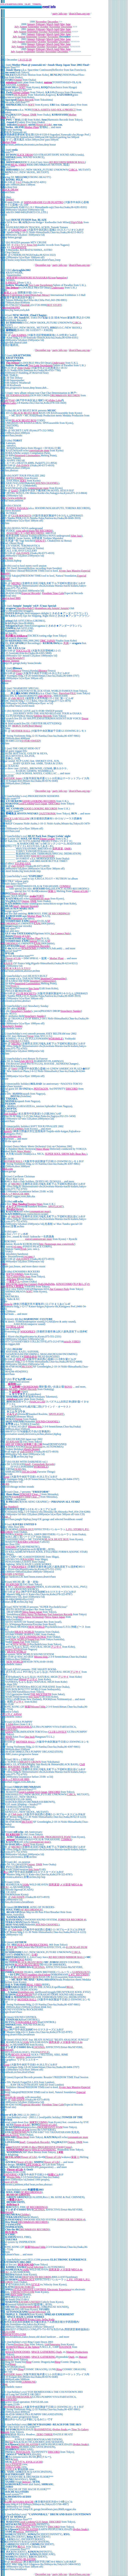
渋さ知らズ (79, 1284)
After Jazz (76, 535)
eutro (28, 1239)
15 (23, 59)
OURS (18, 1469)
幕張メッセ (10, 292)
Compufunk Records (38, 945)
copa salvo (22, 530)
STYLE (44, 2052)
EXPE (37, 923)
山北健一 (17, 1391)
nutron (9, 886)
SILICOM (38, 1836)
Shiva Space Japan (32, 1611)
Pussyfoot (64, 693)
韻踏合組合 (30, 1356)
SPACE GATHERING (44, 2149)
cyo (14, 1246)
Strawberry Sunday (21, 1011)
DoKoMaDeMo (46, 1284)
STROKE (14, 1041)
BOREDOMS (29, 948)
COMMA (22, 84)
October (44, 26)
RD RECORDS (57, 162)
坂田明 (12, 1384)
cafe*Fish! (9, 400)
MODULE (16, 2561)
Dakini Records (25, 99)
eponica (20, 2057)
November (41, 21)
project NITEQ (13, 1649)
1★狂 (60, 2152)
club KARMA (18, 335)
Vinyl (14, 1068)
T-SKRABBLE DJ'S (26, 2022)
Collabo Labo (54, 400)
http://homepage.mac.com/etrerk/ (56, 1244)
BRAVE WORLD (24, 1631)
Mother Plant (32, 127)
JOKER (18, 1534)
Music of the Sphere (28, 2346)
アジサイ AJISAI (12, 1714)
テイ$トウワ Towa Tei (23, 244)
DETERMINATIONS (17, 395)
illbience (16, 670)
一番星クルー (14, 1281)
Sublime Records (43, 715)
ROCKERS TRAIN (18, 1766)
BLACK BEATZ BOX (26, 413)
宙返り (52, 891)
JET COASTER (45, 856)
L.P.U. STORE (74, 1529)
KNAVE (8, 963)
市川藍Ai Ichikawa (16, 635)
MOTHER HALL (20, 730)
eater (9, 2147)
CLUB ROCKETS (21, 515)
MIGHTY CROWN (30, 1761)
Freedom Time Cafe (53, 593)
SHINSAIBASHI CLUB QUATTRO (43, 202)
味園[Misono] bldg (35, 1706)
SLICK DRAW (25, 154)
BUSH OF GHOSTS (18, 2194)
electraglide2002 (11, 307)
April (57, 24)
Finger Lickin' (47, 838)
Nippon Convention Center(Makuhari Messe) (25, 295)
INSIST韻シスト (16, 533)
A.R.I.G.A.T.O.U (9, 2134)
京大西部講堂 (19, 2319)
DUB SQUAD (26, 2264)
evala (33, 896)
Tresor (85, 718)
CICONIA (39, 1967)
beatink (25, 305)
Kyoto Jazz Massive (70, 570)
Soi (11, 2441)
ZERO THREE (44, 2434)
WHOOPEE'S (27, 1331)
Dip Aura (25, 1276)
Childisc (24, 2214)
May (62, 24)
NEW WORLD (36, 1626)
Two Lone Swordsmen (40, 285)
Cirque (67, 2147)
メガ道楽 (65, 1884)
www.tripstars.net (11, 1136)
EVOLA (9, 2469)
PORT (39, 896)
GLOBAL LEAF (15, 1326)
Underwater (57, 287)
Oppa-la (8, 1304)
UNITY (24, 1974)
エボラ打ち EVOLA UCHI (27, 2461)
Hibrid (22, 1679)
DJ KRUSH (12, 1441)
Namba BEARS (9, 1389)
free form (34, 988)
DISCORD (54, 803)
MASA (9, 2351)
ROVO (68, 1386)
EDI (33, 856)
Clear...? (36, 1494)
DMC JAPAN (47, 640)
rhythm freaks (60, 2429)
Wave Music (42, 1148)
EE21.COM (8, 2331)
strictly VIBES (72, 1341)
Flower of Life (43, 124)
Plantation (16, 918)
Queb (59, 2351)
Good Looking (26, 803)
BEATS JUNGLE (20, 2054)
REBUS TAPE (20, 725)
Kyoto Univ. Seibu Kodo (41, 2319)
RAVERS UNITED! (28, 1541)
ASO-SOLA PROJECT (63, 109)
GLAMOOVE (18, 247)
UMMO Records (28, 1389)
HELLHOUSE (8, 1729)
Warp (39, 1204)
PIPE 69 (20, 1359)
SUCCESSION (13, 2464)
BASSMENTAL (43, 2429)
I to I (18, 182)
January (31, 24)
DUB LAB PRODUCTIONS (32, 1944)
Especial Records (31, 593)
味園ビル (53, 2174)
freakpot (21, 124)
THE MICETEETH (40, 1694)
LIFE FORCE (33, 2164)
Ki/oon (52, 277)
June (68, 24)
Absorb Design (31, 1449)
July (16, 26)
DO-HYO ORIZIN (24, 1586)
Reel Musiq (35, 725)
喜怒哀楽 (57, 848)
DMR (33, 114)
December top (42, 265)
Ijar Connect (57, 933)
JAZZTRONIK (48, 813)
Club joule (16, 1814)
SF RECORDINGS (58, 913)
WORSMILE (55, 1038)
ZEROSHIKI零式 (29, 2306)
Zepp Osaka (23, 367)
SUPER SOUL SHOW (57, 1153)
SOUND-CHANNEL (47, 483)
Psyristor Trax (21, 2344)
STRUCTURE (13, 2466)
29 (30, 59)
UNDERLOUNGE (36, 1636)
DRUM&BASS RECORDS (65, 395)
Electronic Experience (59, 2289)
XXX (22, 1636)
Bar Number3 (11, 1506)
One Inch (29, 1736)
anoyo (27, 2149)
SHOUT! (40, 540)
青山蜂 (8, 2501)
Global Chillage (21, 92)
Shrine (19, 1209)
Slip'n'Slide (77, 222)
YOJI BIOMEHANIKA (18, 1726)
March (49, 24)
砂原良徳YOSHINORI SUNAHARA (26, 277)
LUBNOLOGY (25, 1529)
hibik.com (7, 1168)
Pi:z (18, 1591)
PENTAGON (41, 1088)
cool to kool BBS (11, 598)
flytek (23, 1249)
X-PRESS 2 (11, 282)
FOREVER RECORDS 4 (71, 1919)
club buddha (10, 1113)
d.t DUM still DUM (76, 1947)
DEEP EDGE (17, 1959)
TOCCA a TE (23, 650)
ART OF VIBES (13, 1444)
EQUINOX (65, 2346)
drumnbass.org (43, 608)
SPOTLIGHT (55, 1206)
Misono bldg (35, 1426)
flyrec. (13, 985)
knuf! (16, 906)
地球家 (21, 1008)
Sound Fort (34, 1639)
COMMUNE (29, 2381)
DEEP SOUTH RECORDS (36, 2277)
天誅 (65, 643)
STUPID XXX (23, 863)
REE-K (9, 2356)
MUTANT (27, 1366)
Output (18, 79)
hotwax (26, 2481)
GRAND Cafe (18, 229)
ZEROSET (25, 1494)
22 (27, 59)
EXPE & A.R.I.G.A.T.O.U (16, 968)
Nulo (67, 933)
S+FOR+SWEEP (31, 740)
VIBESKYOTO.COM (22, 2292)
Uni (46, 2344)
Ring (28, 2361)
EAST (14, 490)
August (23, 26)
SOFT (22, 87)
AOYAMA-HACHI (22, 2501)
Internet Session (29, 906)
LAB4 (9, 1724)
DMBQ (10, 199)
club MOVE (44, 695)
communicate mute (39, 450)
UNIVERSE (10, 2174)
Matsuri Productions (77, 2351)
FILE (73, 693)
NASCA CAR (37, 1401)
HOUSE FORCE (24, 2287)
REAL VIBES (18, 164)
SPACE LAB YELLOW (17, 818)
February (41, 24)
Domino (31, 1204)
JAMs (25, 1884)
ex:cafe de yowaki (14, 2097)
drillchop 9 (12, 1279)
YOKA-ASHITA (41, 109)
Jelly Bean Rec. (78, 1153)
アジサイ (56, 1646)
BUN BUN (11, 2232)
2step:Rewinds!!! (25, 608)
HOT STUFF (54, 305)
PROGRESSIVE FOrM (58, 1836)
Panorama (55, 2344)
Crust (19, 673)
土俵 (34, 1954)
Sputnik (8, 1131)
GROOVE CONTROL (34, 2289)
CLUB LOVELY (57, 1731)
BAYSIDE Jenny (13, 778)
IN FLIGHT (20, 94)
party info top (59, 13)
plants (31, 530)
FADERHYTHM (21, 1496)
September (33, 26)
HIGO (9, 1284)
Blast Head (23, 2137)
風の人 (21, 2546)
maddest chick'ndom (39, 1974)
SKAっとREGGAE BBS (15, 1193)
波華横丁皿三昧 (33, 1444)
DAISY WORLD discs (24, 2147)
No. (17, 2306)
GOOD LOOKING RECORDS (39, 801)
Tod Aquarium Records (60, 1614)
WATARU (10, 1546)
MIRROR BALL (76, 162)
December (53, 21)
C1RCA (72, 169)
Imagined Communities (27, 455)
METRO (16, 583)
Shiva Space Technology (33, 1614)
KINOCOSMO (64, 1284)
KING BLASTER (28, 2444)
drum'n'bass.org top (79, 13)
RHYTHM (16, 2294)
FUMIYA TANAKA (17, 508)
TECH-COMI (29, 1471)
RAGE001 (28, 1559)
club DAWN (22, 465)
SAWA (8, 1731)
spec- (20, 1246)
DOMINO (11, 2346)
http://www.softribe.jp (14, 498)
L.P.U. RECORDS (78, 1974)
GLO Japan (41, 803)
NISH (8, 1736)
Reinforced (6, 1969)
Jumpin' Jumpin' (60, 608)
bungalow (61, 277)
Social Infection (33, 1446)
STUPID (9, 1739)
